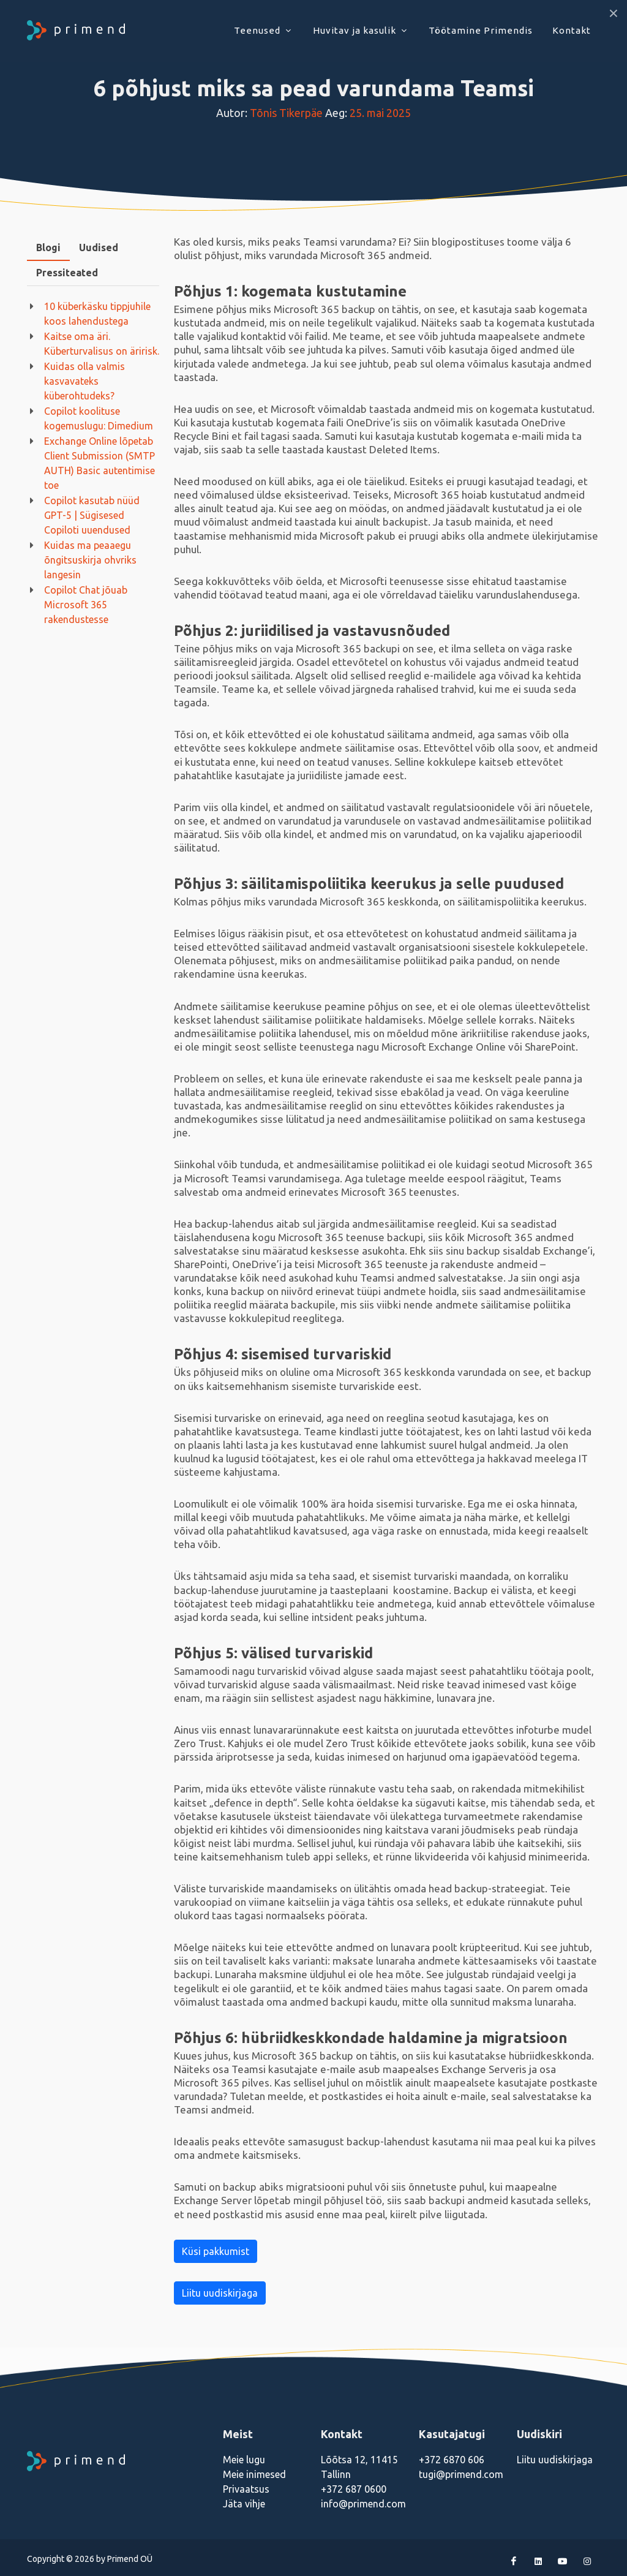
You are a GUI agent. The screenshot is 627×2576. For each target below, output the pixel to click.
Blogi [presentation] (48, 247)
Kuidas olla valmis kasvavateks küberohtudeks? (84, 381)
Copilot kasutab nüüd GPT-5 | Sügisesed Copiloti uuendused (92, 515)
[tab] (48, 247)
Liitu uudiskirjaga (220, 2292)
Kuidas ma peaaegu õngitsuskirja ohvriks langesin (90, 560)
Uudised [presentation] (98, 247)
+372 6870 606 (451, 2459)
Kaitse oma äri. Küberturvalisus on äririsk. (101, 344)
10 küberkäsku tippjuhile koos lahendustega (97, 314)
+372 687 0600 (353, 2489)
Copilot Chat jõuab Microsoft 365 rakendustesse (85, 604)
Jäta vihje (244, 2503)
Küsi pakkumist (215, 2251)
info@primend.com (363, 2503)
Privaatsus (246, 2489)
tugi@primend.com (461, 2474)
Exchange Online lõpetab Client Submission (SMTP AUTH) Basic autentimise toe (99, 463)
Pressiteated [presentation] (67, 272)
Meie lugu (244, 2459)
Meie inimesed (254, 2474)
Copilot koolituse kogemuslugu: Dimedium (98, 418)
